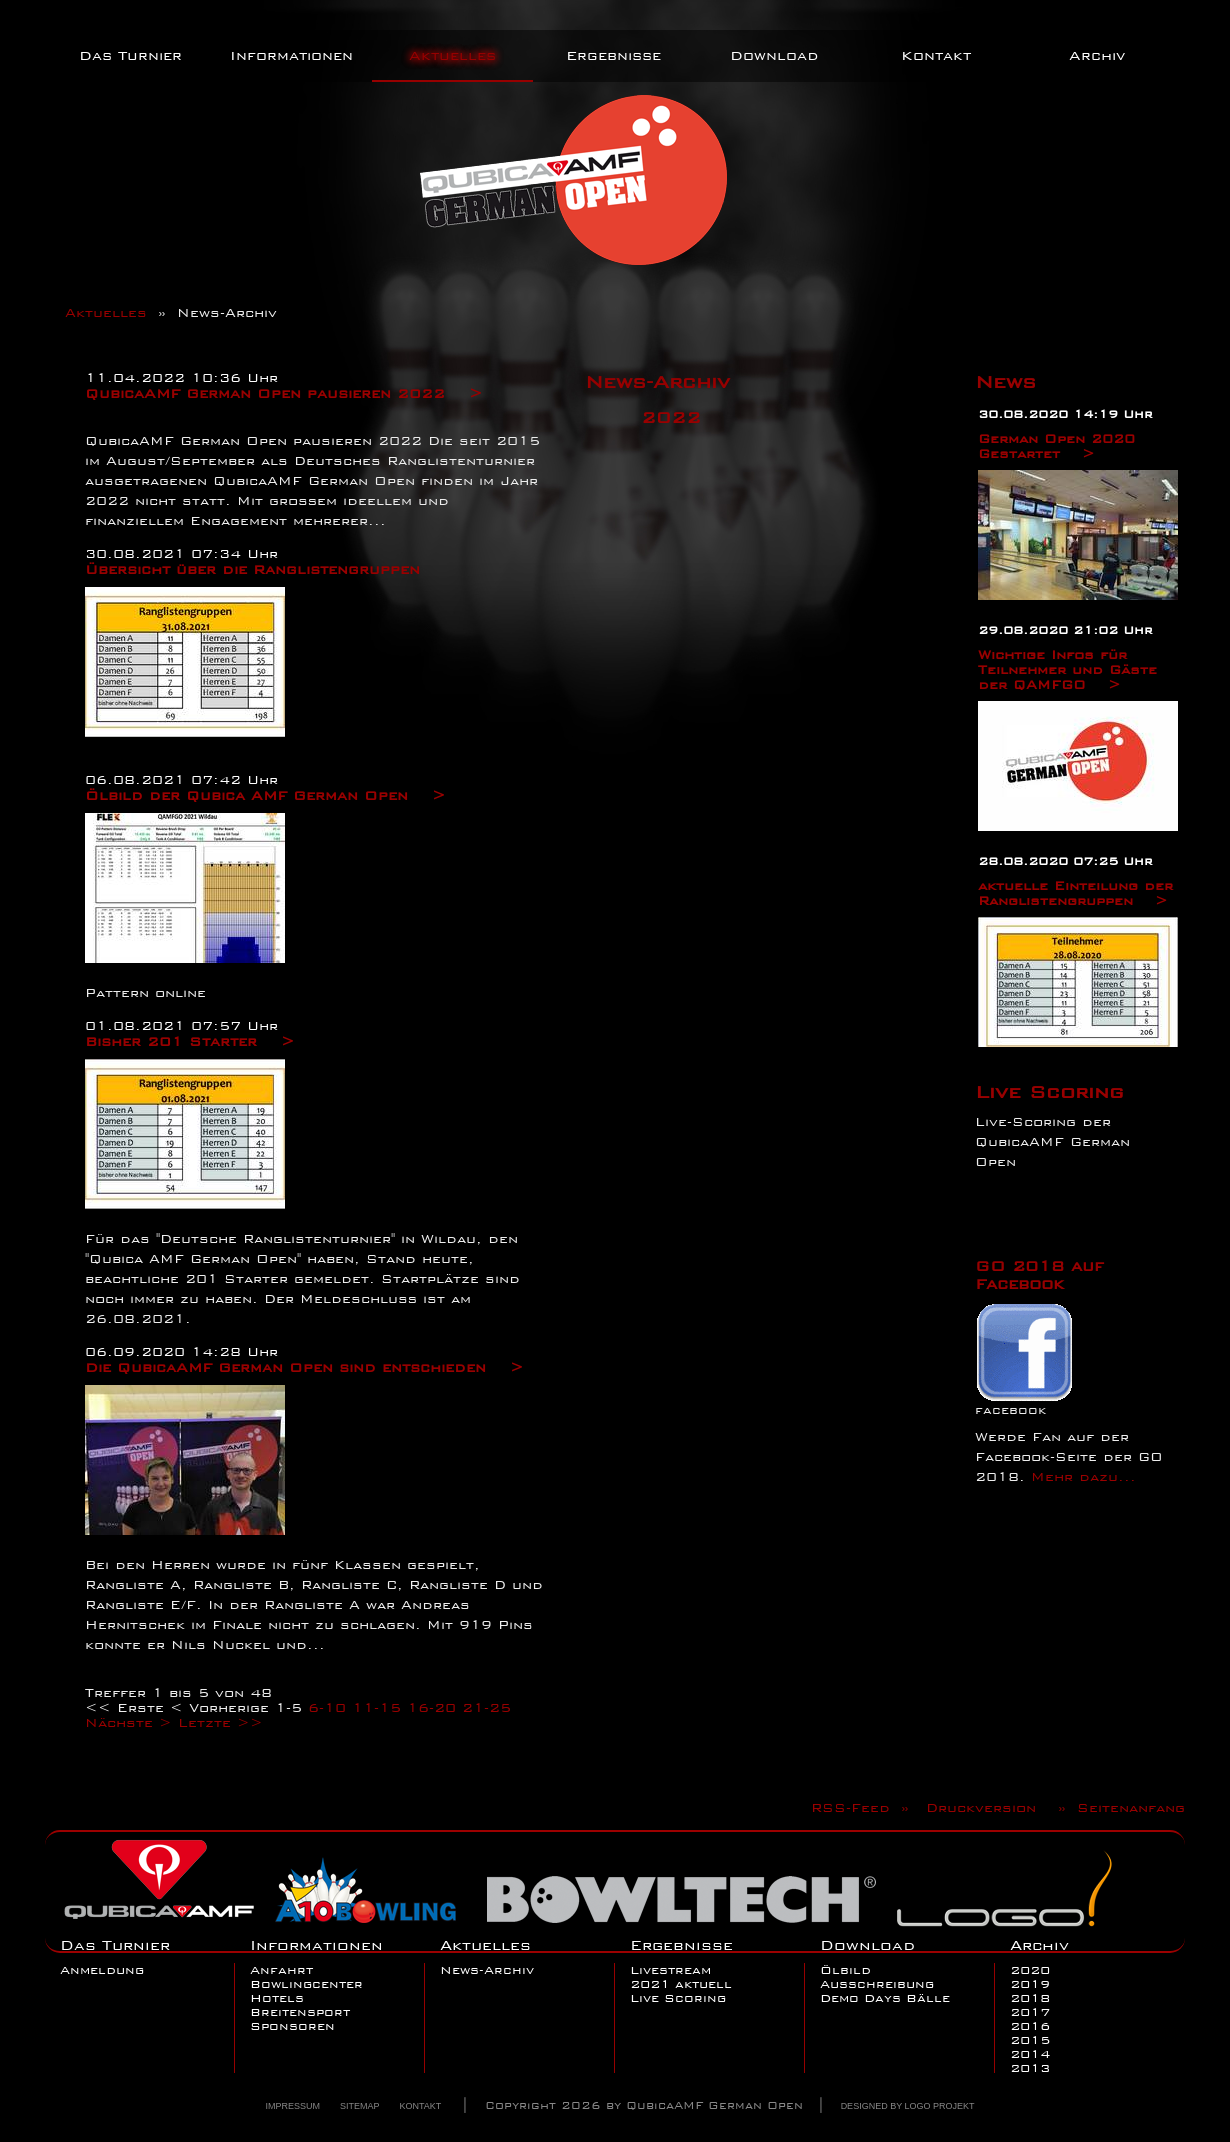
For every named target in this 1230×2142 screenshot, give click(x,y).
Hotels (277, 1998)
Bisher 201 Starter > (189, 1041)
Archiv (1097, 55)
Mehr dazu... (1083, 1476)
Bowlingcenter (306, 1984)
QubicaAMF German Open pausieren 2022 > (283, 393)
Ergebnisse (613, 55)
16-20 (431, 1707)
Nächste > (128, 1722)
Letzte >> (220, 1722)
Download (774, 55)
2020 (1030, 1970)
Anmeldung (102, 1970)
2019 (1030, 1984)
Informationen (291, 55)
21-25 (486, 1707)
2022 (671, 417)
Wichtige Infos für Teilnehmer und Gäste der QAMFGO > (1067, 669)
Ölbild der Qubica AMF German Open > (265, 795)
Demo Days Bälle (885, 1998)
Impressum (293, 2106)
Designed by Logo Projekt (908, 2106)
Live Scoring (1049, 1091)
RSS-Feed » (865, 1807)
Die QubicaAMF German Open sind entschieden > (304, 1367)
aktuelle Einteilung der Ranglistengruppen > (1075, 893)
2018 (1030, 1998)
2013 (1030, 2068)
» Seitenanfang (1116, 1807)
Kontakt (936, 55)
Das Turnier (130, 55)
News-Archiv (487, 1970)
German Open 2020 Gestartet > (1056, 446)
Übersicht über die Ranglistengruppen (252, 569)
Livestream (670, 1970)
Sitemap (360, 2106)
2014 (1030, 2054)
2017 (1030, 2012)
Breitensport (300, 2012)
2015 (1030, 2040)
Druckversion (986, 1807)
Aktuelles (452, 55)
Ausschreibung (877, 1984)
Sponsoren (292, 2026)
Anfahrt (281, 1970)
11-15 (376, 1707)
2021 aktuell (681, 1984)
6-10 (327, 1707)
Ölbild (845, 1970)
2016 (1030, 2026)
